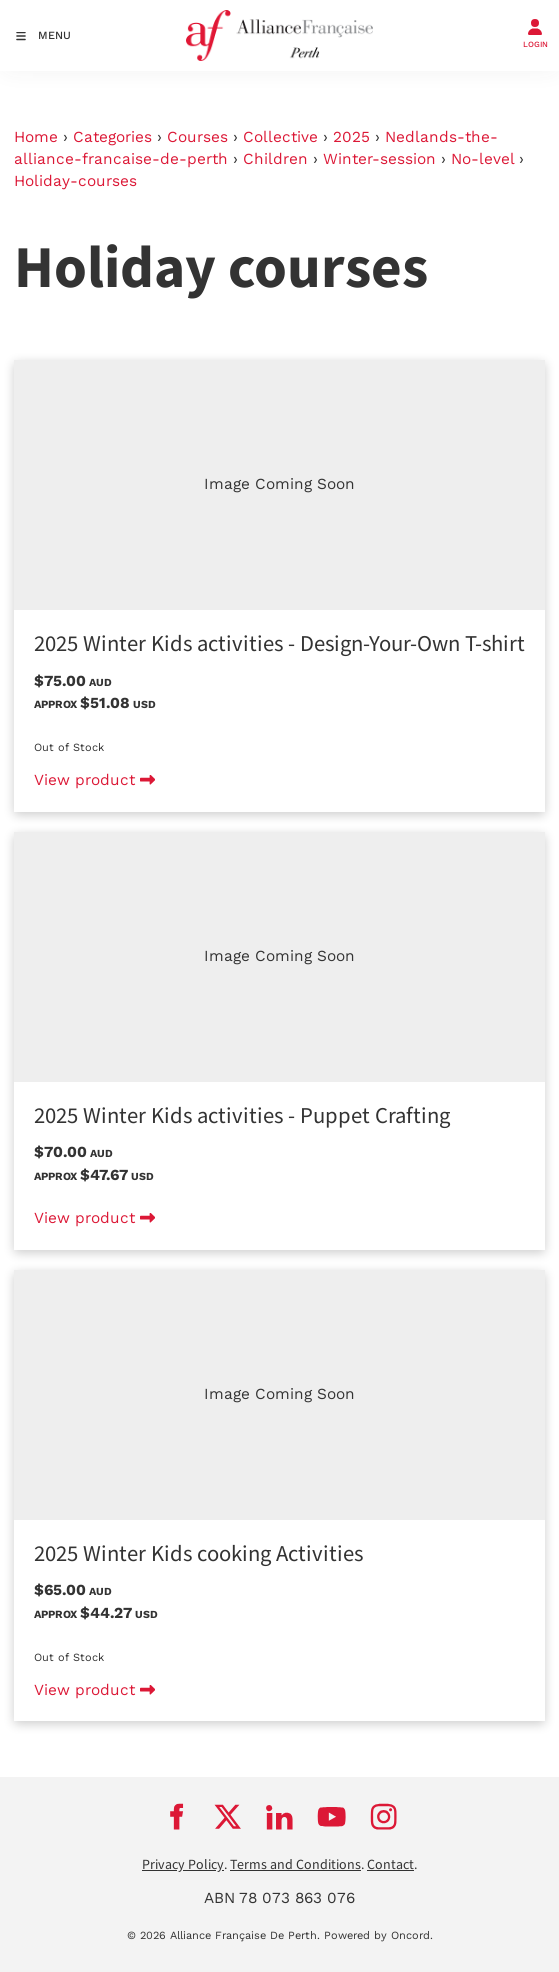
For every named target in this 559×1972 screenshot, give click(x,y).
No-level (482, 159)
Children (275, 159)
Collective (280, 137)
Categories (112, 137)
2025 (351, 137)
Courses (197, 137)
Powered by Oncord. (378, 1935)
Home (36, 137)
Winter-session (379, 159)
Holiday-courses (75, 181)
